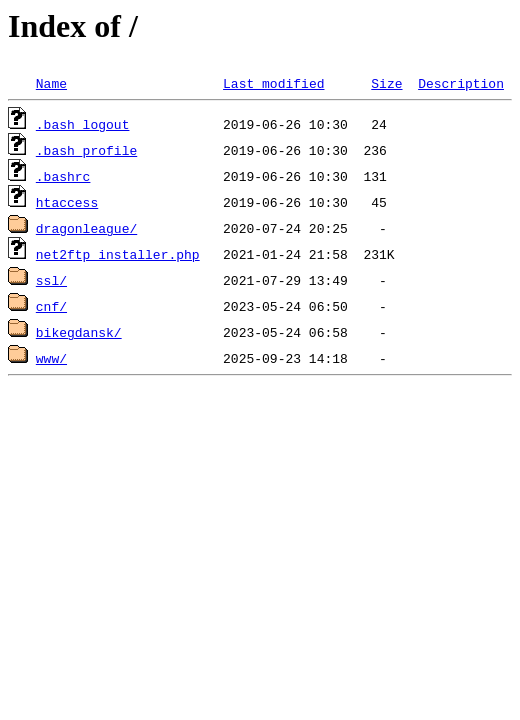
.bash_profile (86, 150)
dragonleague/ (86, 228)
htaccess (67, 202)
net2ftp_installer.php (118, 254)
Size (386, 83)
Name (51, 83)
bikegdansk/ (79, 332)
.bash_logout (83, 124)
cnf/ (51, 306)
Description (461, 83)
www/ (51, 358)
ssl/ (51, 280)
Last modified (273, 83)
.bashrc (63, 176)
